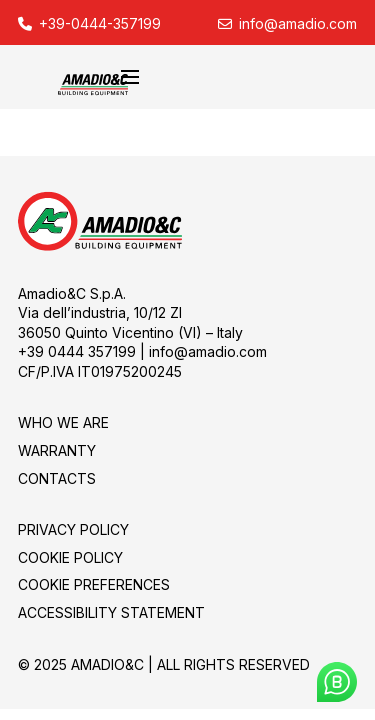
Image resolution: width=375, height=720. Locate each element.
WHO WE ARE (63, 422)
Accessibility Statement (111, 612)
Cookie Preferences (94, 584)
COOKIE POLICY (70, 557)
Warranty (57, 450)
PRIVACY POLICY (73, 529)
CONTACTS (57, 478)
